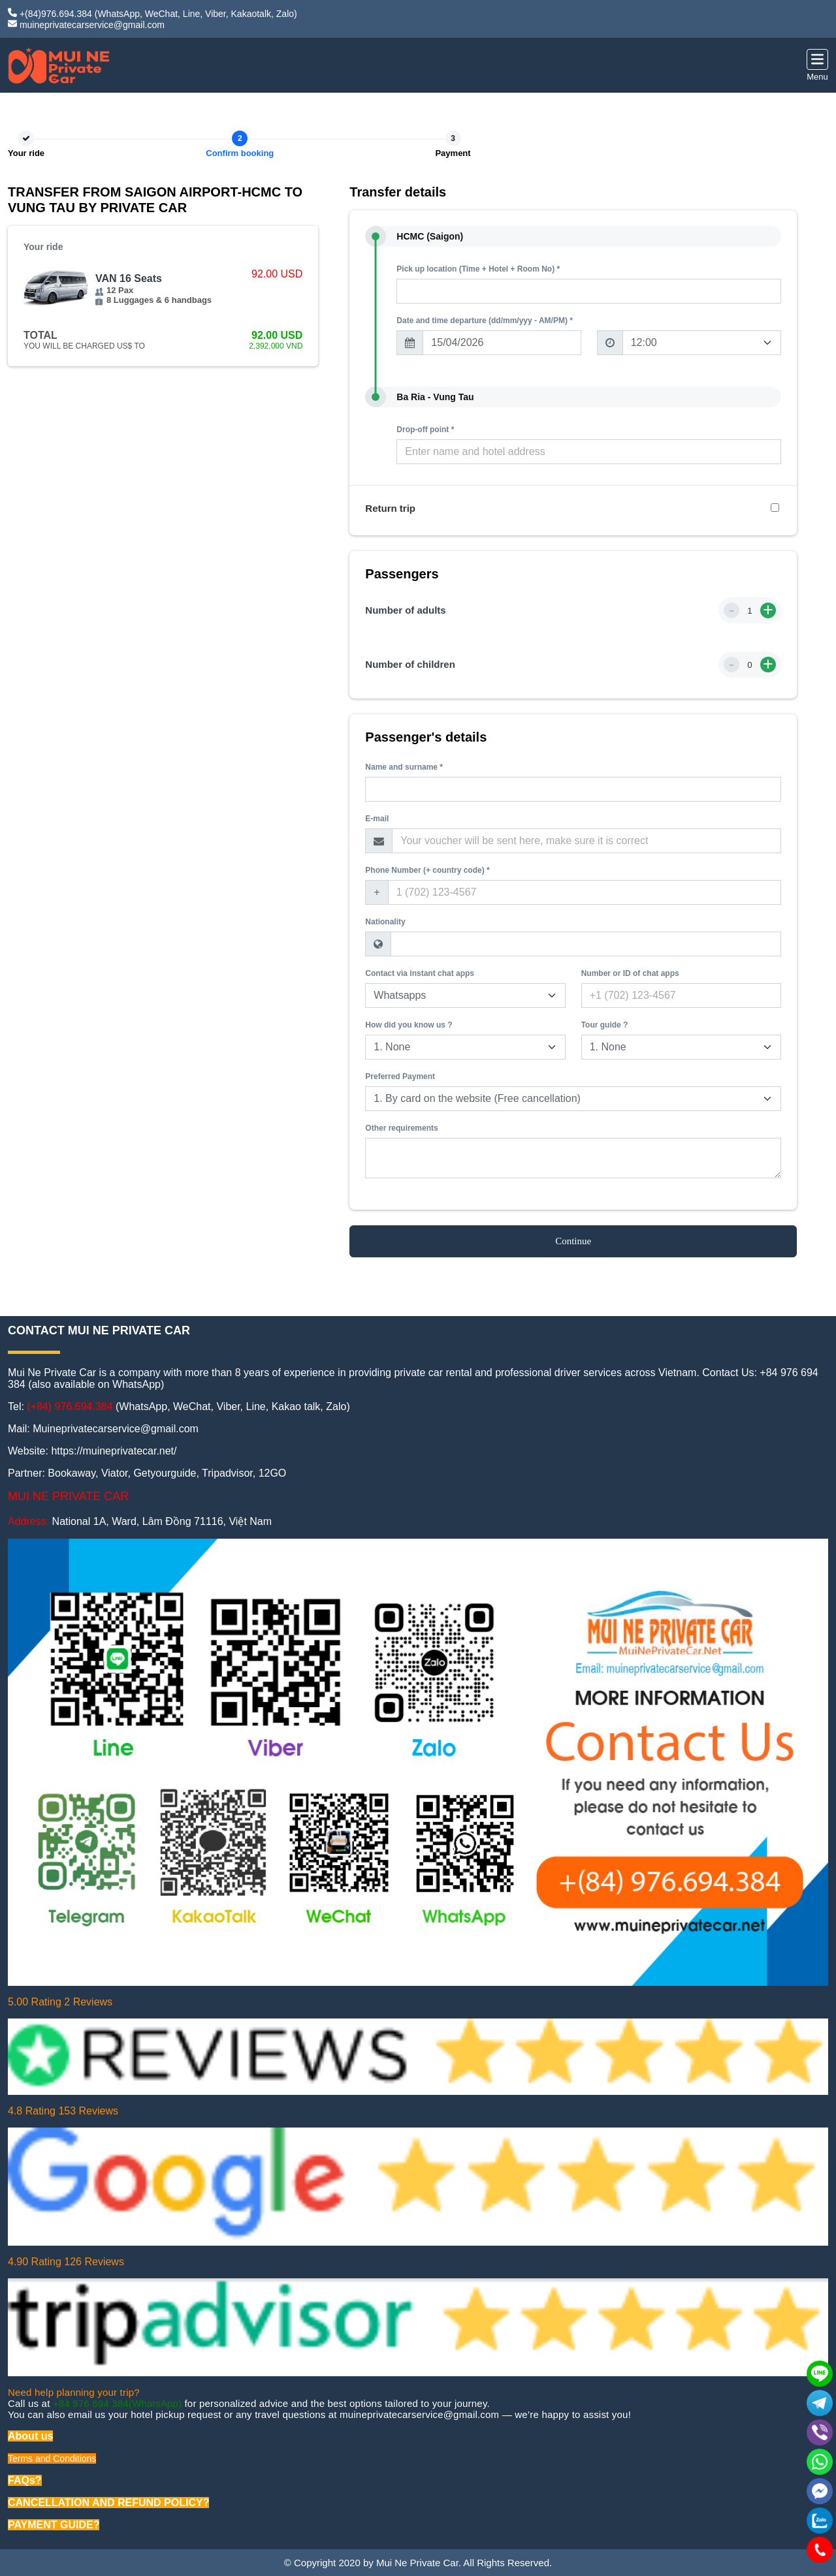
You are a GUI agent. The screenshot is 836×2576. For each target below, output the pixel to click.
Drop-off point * (425, 429)
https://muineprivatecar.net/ (113, 1450)
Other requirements (401, 1128)
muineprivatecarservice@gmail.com (92, 25)
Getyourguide (164, 1473)
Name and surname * (404, 767)
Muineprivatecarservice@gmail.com (116, 1428)
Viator (114, 1473)
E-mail (377, 818)
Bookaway (71, 1473)
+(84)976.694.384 (56, 13)
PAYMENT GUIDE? (53, 2524)
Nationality (385, 921)
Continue (573, 1241)
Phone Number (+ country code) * (427, 870)
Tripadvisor (227, 1473)
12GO (273, 1473)
